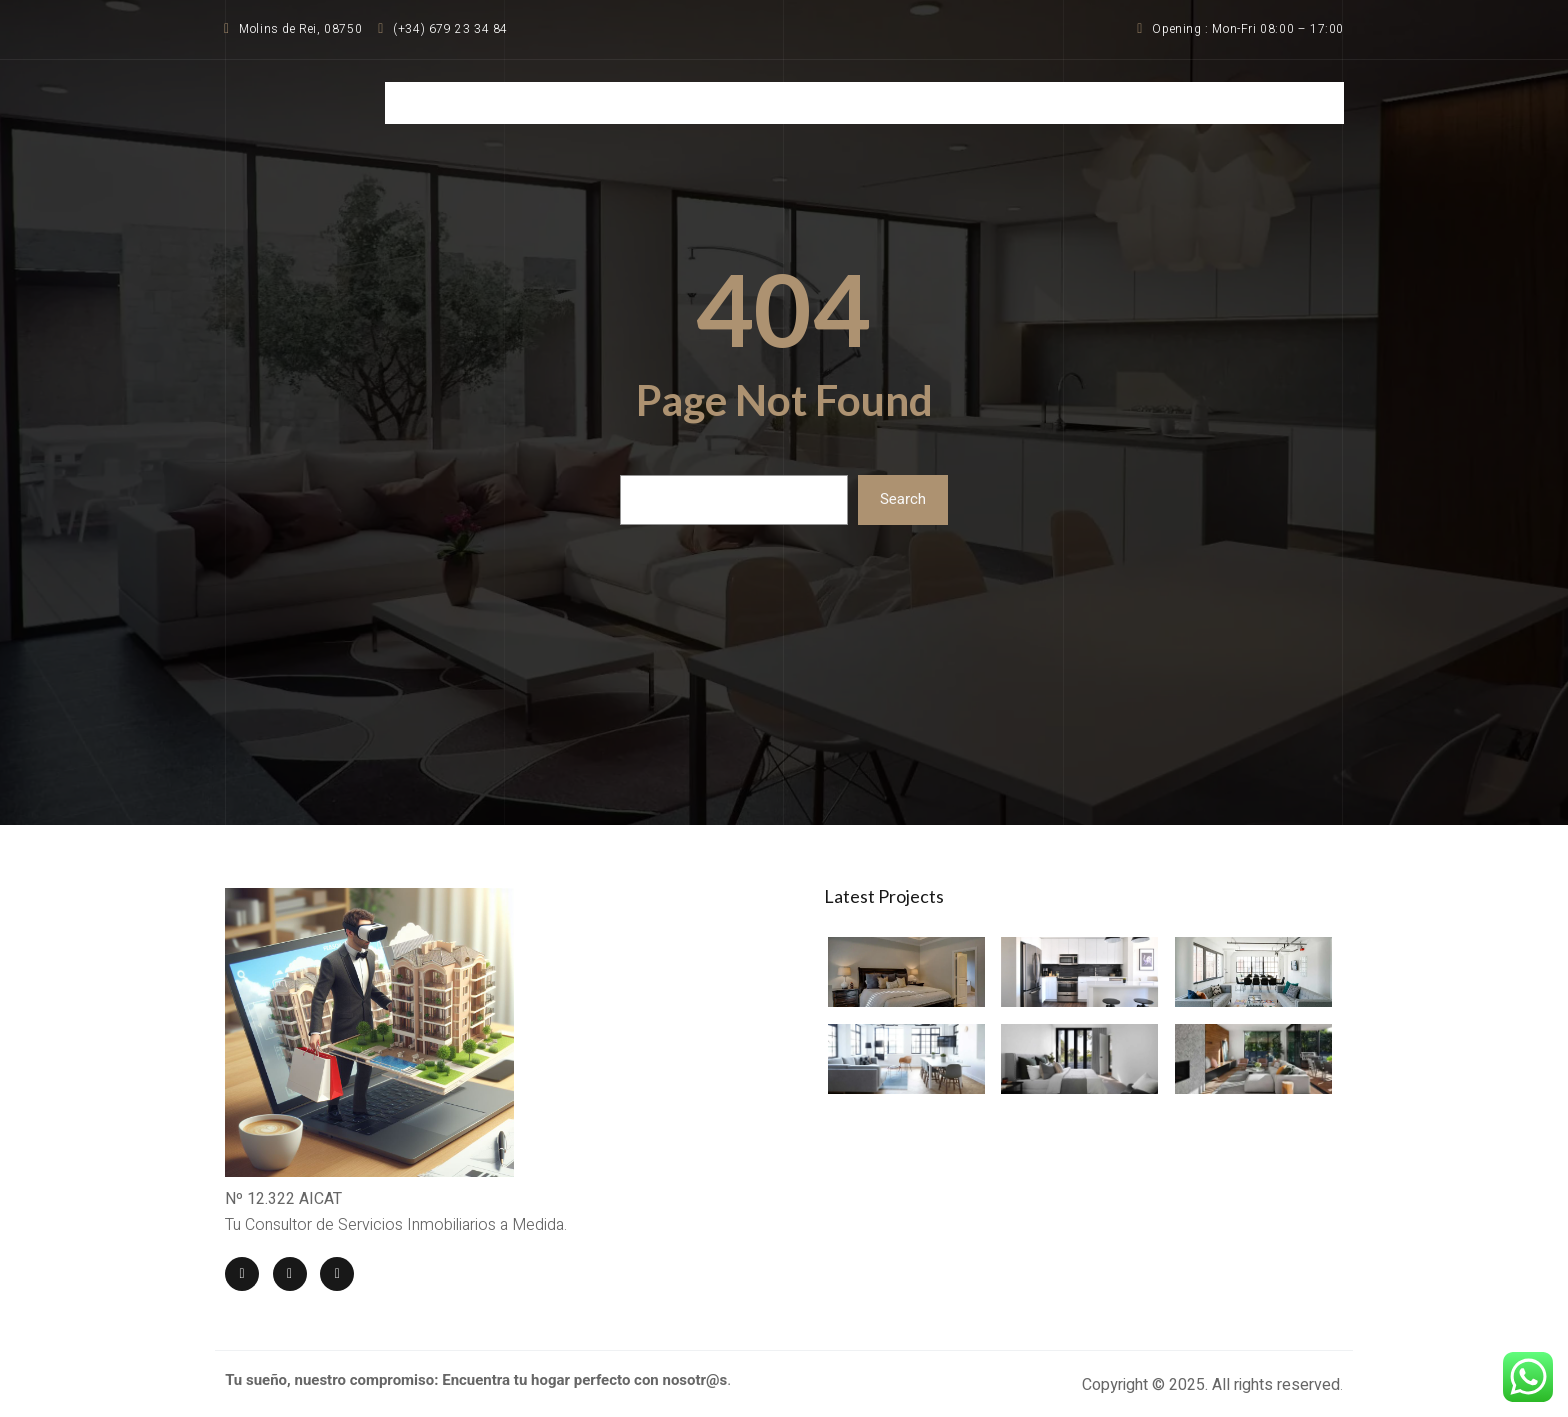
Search (903, 500)
